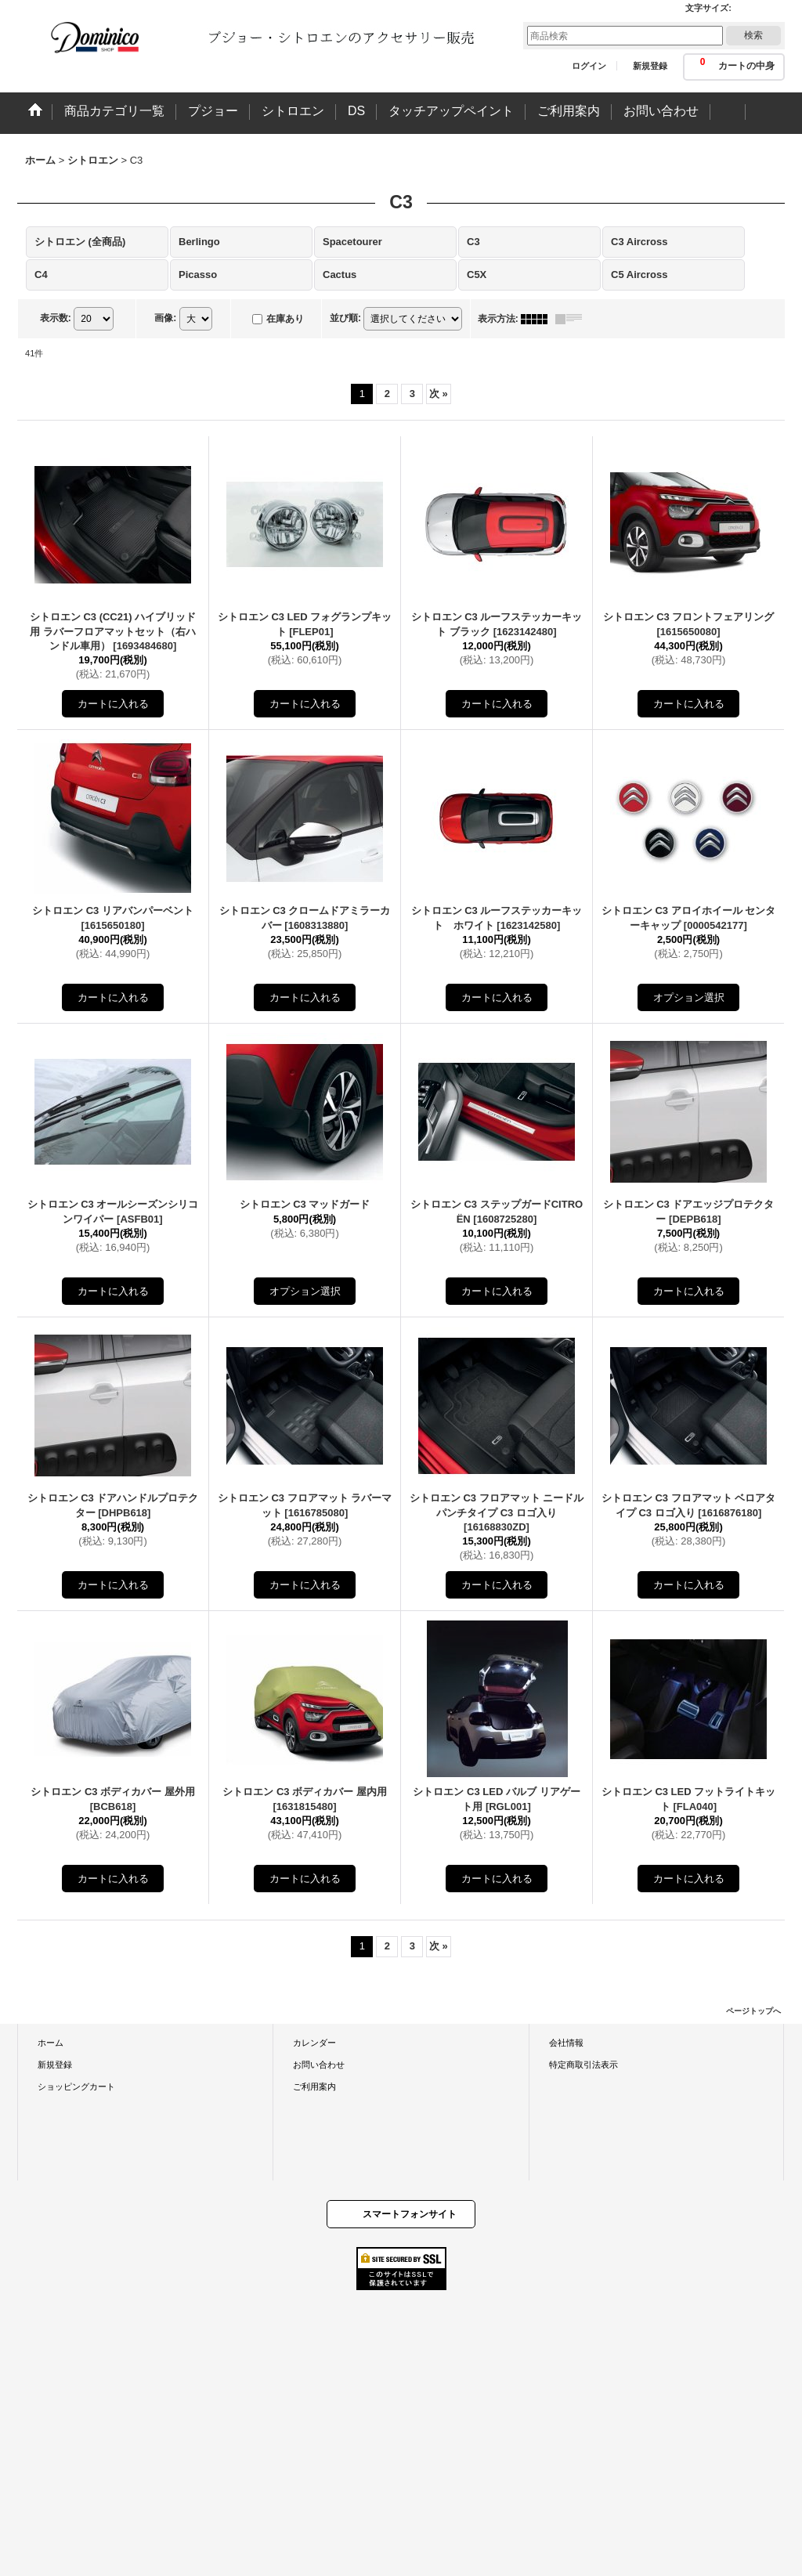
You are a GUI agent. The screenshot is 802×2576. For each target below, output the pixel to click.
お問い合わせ (319, 2064)
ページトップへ (753, 2011)
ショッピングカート (76, 2086)
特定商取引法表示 (583, 2064)
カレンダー (314, 2042)
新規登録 (650, 65)
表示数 (55, 318)
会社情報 (566, 2042)
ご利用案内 (314, 2086)
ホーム (50, 2042)
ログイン (589, 65)
